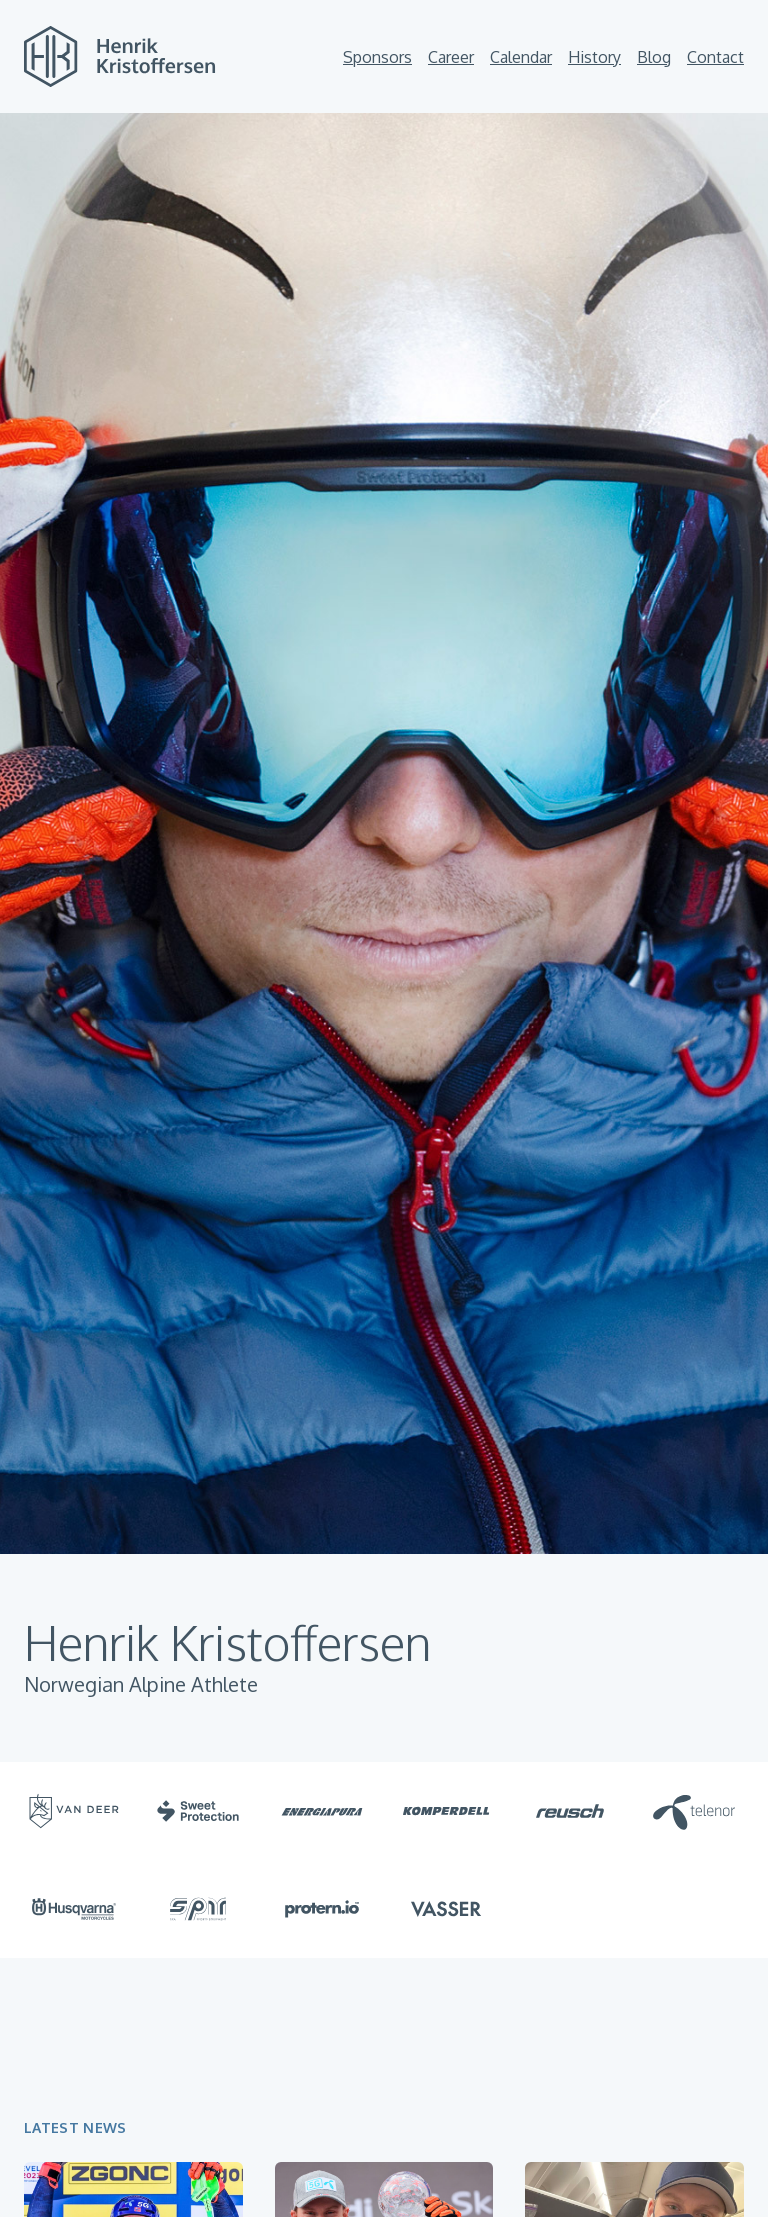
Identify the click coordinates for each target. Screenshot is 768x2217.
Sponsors (377, 57)
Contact (715, 57)
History (594, 57)
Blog (654, 57)
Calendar (521, 57)
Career (451, 57)
